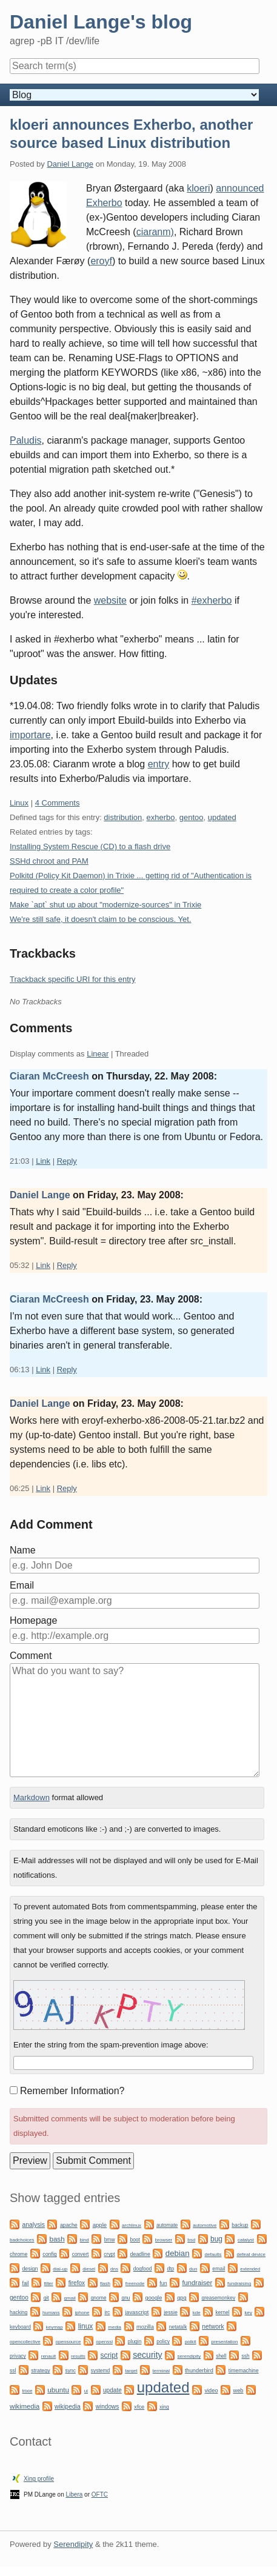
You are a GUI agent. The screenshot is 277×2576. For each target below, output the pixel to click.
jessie (171, 2312)
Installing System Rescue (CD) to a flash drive (90, 846)
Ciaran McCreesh (49, 1076)
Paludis (25, 440)
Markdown (31, 1797)
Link (43, 1161)
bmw (109, 2240)
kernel (223, 2312)
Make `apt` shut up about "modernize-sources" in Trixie (105, 904)
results (78, 2356)
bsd (191, 2240)
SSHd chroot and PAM (49, 861)
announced (240, 188)
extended (250, 2269)
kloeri (198, 188)
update (112, 2390)
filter (48, 2283)
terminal (161, 2371)
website (110, 600)
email (218, 2269)
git (46, 2298)
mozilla (145, 2327)
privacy (18, 2356)
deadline (140, 2254)
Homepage (33, 1620)
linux (85, 2326)
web (238, 2390)
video (211, 2390)
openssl (104, 2341)
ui (86, 2391)
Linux (19, 802)
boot (134, 2240)
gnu (125, 2298)
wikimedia (24, 2406)
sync (70, 2370)
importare (30, 735)
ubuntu (58, 2390)
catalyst (246, 2240)
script (109, 2355)
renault (48, 2356)
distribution (123, 817)
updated (222, 817)
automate (167, 2225)
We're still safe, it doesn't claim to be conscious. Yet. (101, 919)
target (131, 2371)
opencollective (25, 2341)
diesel (88, 2269)
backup (240, 2225)
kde (197, 2312)
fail (25, 2283)
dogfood (142, 2269)
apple (100, 2224)
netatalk (178, 2327)
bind (84, 2240)
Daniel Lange (70, 164)
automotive (204, 2225)
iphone (82, 2312)
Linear (97, 1053)
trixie (27, 2391)
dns (114, 2269)
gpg (181, 2298)
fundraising (239, 2283)
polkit (190, 2341)
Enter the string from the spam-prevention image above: (111, 2044)
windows (107, 2406)
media (114, 2327)
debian (177, 2253)
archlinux (131, 2225)
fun (163, 2283)
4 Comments (57, 802)
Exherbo (104, 203)
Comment (31, 1655)
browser (163, 2240)
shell (221, 2356)
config (49, 2254)
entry (159, 764)
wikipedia (68, 2406)
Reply (67, 1161)
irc (107, 2312)
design (30, 2269)
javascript (137, 2312)
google (153, 2298)
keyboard (20, 2327)
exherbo (160, 817)
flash (105, 2283)
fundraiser (197, 2282)
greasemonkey (219, 2298)
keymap (54, 2327)
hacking (18, 2312)
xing (164, 2407)
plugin (135, 2341)
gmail (70, 2298)
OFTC (100, 2494)
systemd (100, 2370)
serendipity (189, 2356)
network (213, 2326)
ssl (13, 2370)
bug (216, 2239)
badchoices (22, 2240)
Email (22, 1585)
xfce (139, 2407)
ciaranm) (155, 232)
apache (69, 2225)
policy (163, 2341)
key (248, 2312)
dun (193, 2269)
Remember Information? (72, 2091)
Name (23, 1550)
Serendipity (73, 2544)
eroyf (101, 261)
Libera (74, 2494)
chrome (18, 2254)
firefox (76, 2283)
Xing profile (39, 2478)
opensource (68, 2341)
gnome (99, 2298)
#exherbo (212, 600)
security (147, 2355)
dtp (170, 2269)
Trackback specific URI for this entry (73, 979)
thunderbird (199, 2370)
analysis (33, 2224)
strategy (40, 2370)
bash (56, 2239)
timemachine (244, 2370)
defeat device (250, 2254)
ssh (246, 2356)
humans (50, 2312)
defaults (213, 2254)
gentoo (191, 817)
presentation (224, 2341)
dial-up (60, 2269)
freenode (135, 2283)
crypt (109, 2254)
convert (80, 2254)
